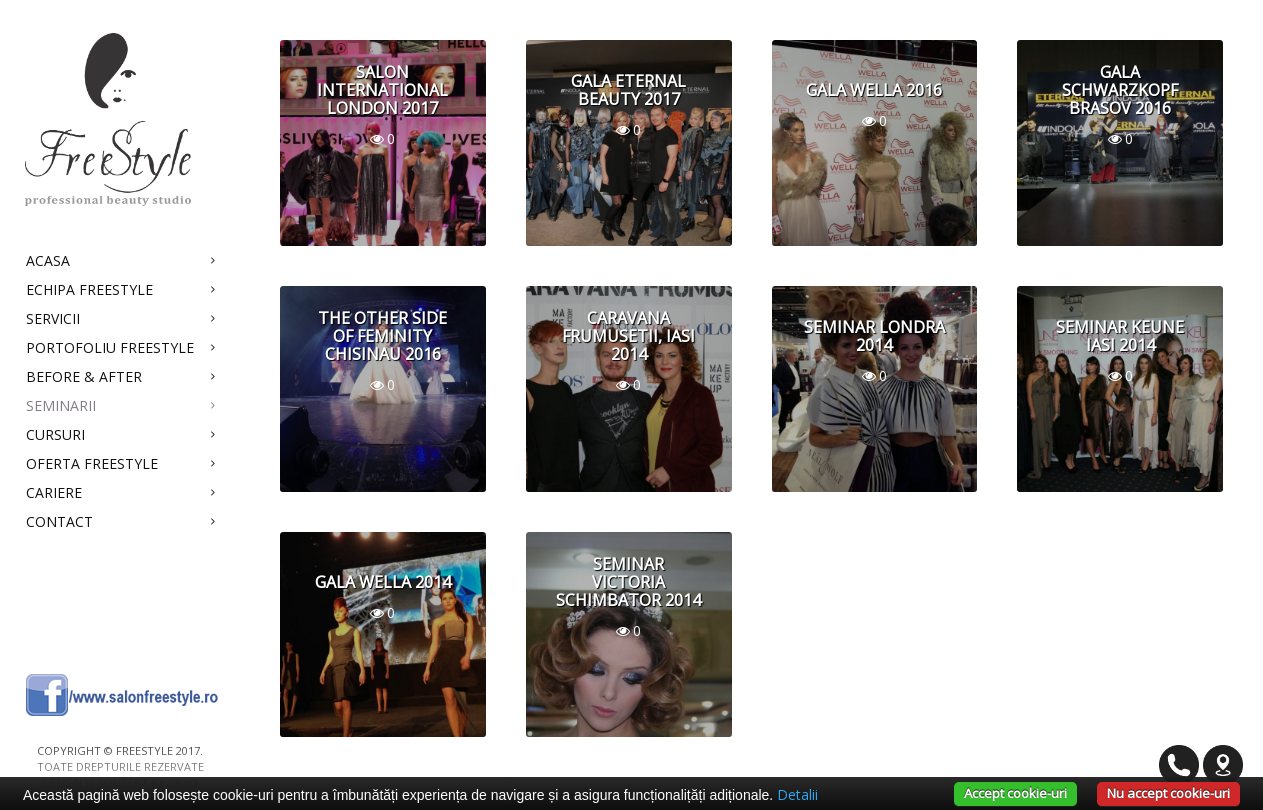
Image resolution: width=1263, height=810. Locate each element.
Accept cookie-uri (1015, 793)
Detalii (797, 794)
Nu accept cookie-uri (1168, 793)
